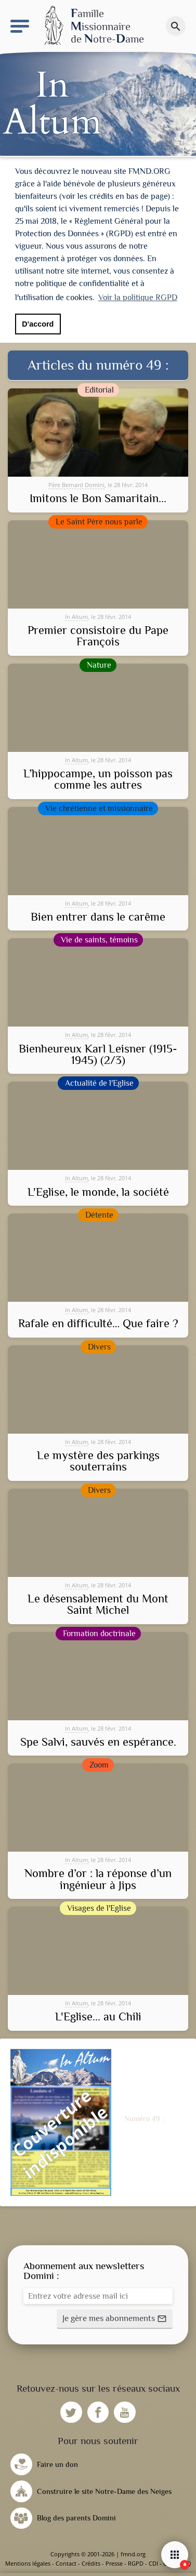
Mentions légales (27, 2563)
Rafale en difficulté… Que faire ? (98, 1323)
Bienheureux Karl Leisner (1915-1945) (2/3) (98, 1055)
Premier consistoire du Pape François (98, 636)
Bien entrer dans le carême (98, 917)
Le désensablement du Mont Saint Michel (98, 1604)
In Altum (76, 617)
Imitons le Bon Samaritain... (98, 498)
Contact (66, 2563)
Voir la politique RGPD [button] (137, 297)
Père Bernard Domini (76, 485)
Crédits (91, 2563)
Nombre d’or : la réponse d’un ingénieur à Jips (98, 1879)
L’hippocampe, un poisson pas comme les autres (98, 779)
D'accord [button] (38, 324)
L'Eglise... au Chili (98, 2016)
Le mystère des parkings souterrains (98, 1461)
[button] (115, 2319)
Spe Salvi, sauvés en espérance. (98, 1742)
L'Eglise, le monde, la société (98, 1192)
